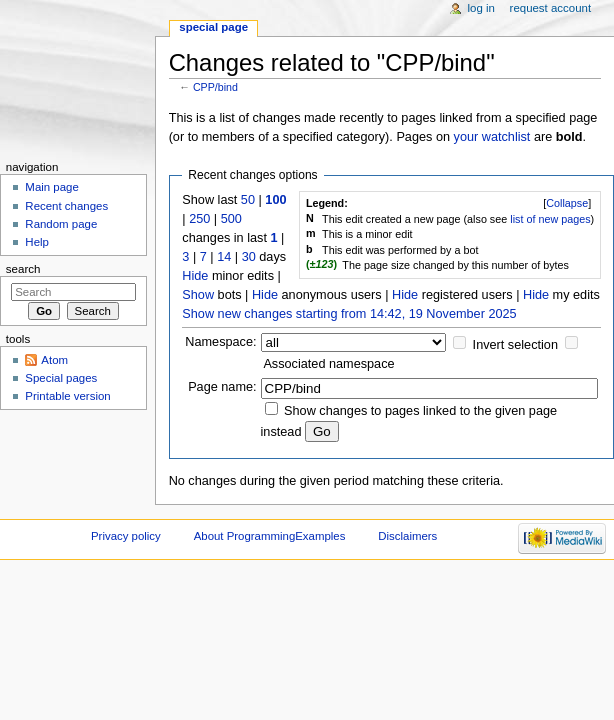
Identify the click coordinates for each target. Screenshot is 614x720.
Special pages (61, 378)
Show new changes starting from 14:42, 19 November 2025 (349, 314)
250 (199, 219)
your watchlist (492, 137)
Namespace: (220, 342)
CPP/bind (215, 87)
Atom (54, 360)
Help (37, 242)
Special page (213, 27)
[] (567, 203)
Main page (52, 187)
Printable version (67, 396)
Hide (195, 276)
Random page (61, 224)
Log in (481, 8)
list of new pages (550, 219)
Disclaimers (407, 536)
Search (23, 269)
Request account (551, 8)
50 (248, 200)
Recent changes (66, 206)
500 (231, 219)
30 (249, 257)
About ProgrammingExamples (270, 536)
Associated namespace (328, 364)
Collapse (567, 203)
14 (224, 257)
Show (198, 295)
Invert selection (515, 345)
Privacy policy (126, 536)
